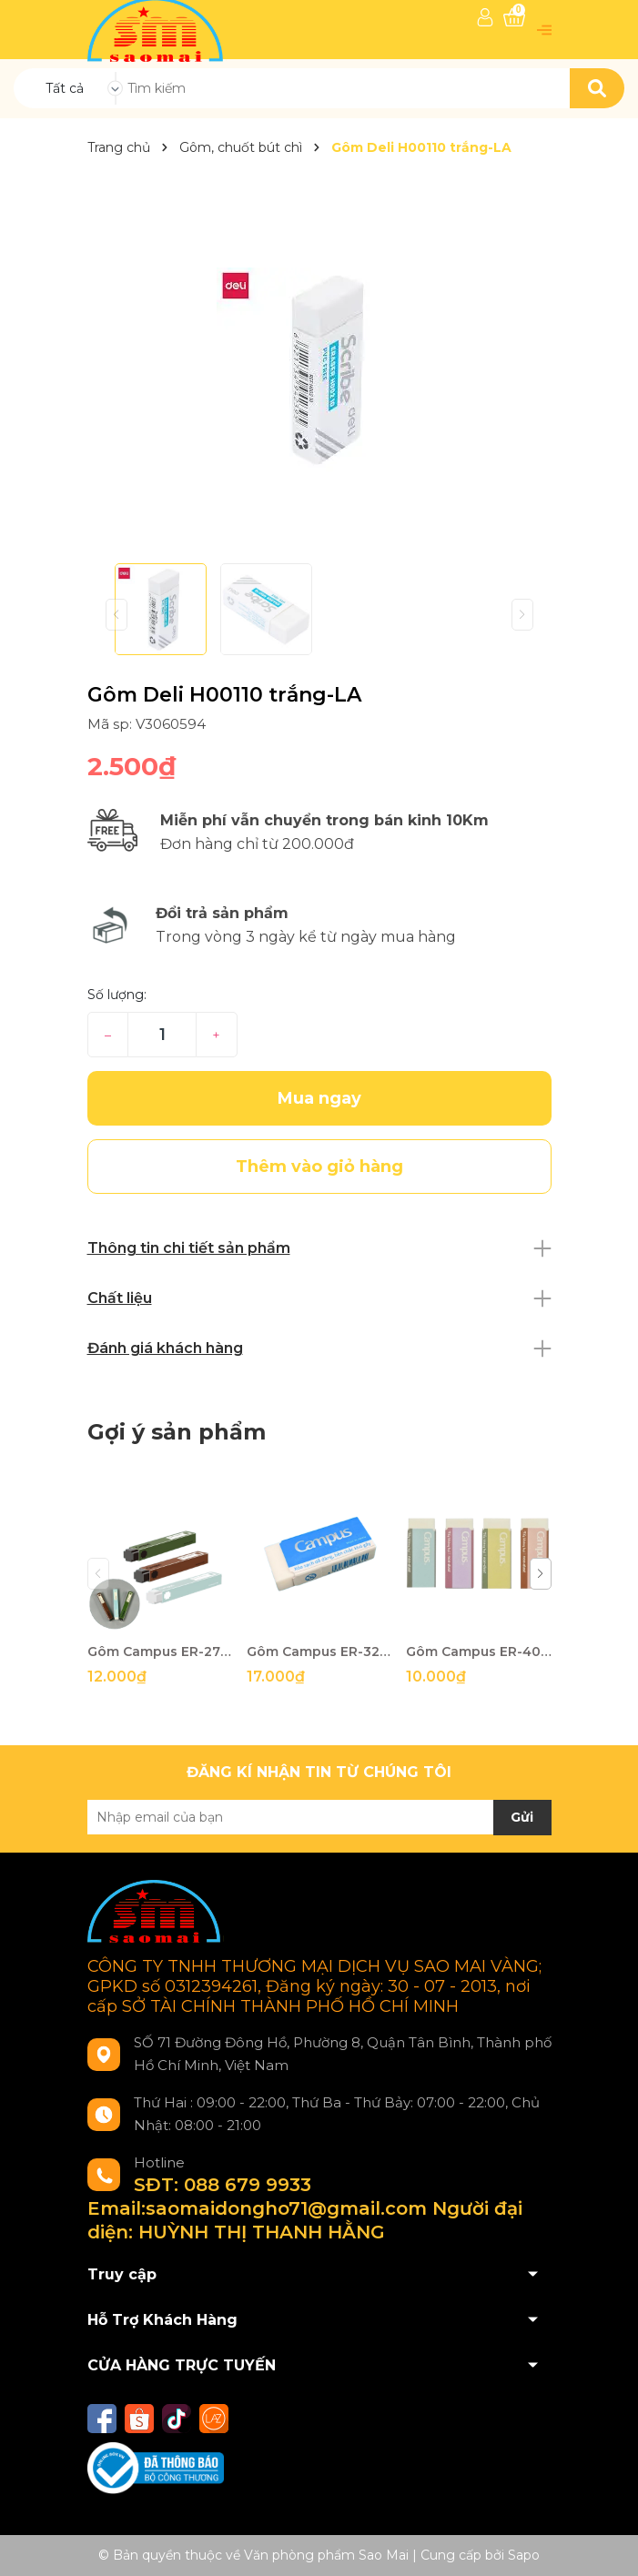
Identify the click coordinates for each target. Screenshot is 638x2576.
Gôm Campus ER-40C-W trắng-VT (479, 1651)
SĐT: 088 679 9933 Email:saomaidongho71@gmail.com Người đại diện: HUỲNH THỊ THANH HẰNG (304, 2208)
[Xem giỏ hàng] (514, 18)
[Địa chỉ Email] (319, 1817)
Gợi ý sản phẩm (176, 1432)
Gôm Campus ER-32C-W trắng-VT (319, 1651)
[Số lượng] (161, 1034)
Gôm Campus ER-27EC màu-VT (160, 1651)
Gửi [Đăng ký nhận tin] (522, 1817)
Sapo (524, 2555)
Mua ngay (319, 1098)
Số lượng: (117, 994)
